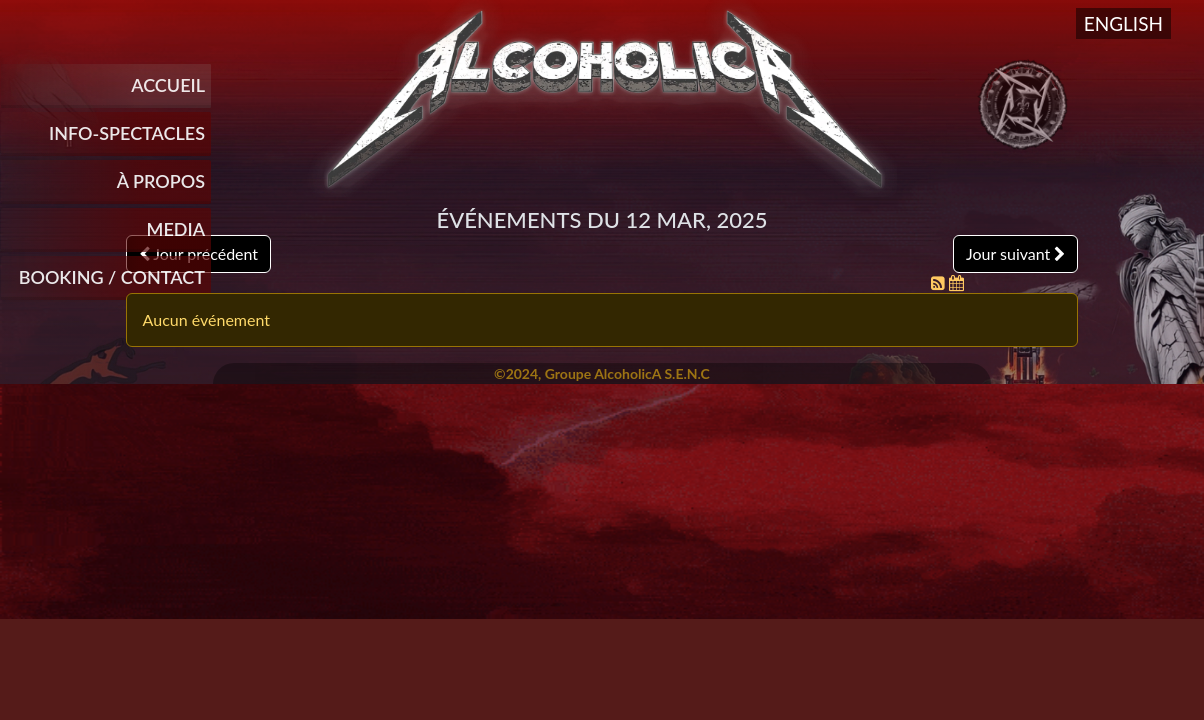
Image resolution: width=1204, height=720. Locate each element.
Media (176, 229)
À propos (161, 181)
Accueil (168, 85)
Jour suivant (1015, 253)
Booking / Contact (112, 277)
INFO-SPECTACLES (127, 133)
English (1123, 23)
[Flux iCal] (956, 282)
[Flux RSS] (940, 282)
